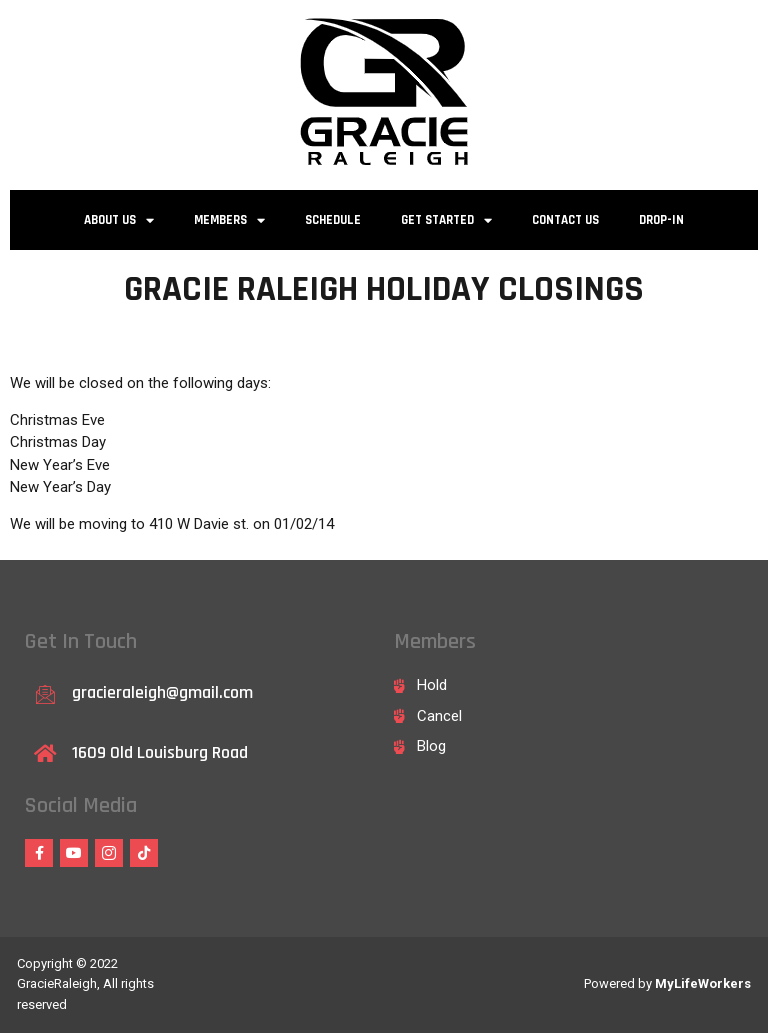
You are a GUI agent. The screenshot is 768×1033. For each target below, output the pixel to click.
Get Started (446, 220)
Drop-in (661, 220)
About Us (119, 220)
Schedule (333, 220)
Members (229, 220)
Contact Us (565, 220)
